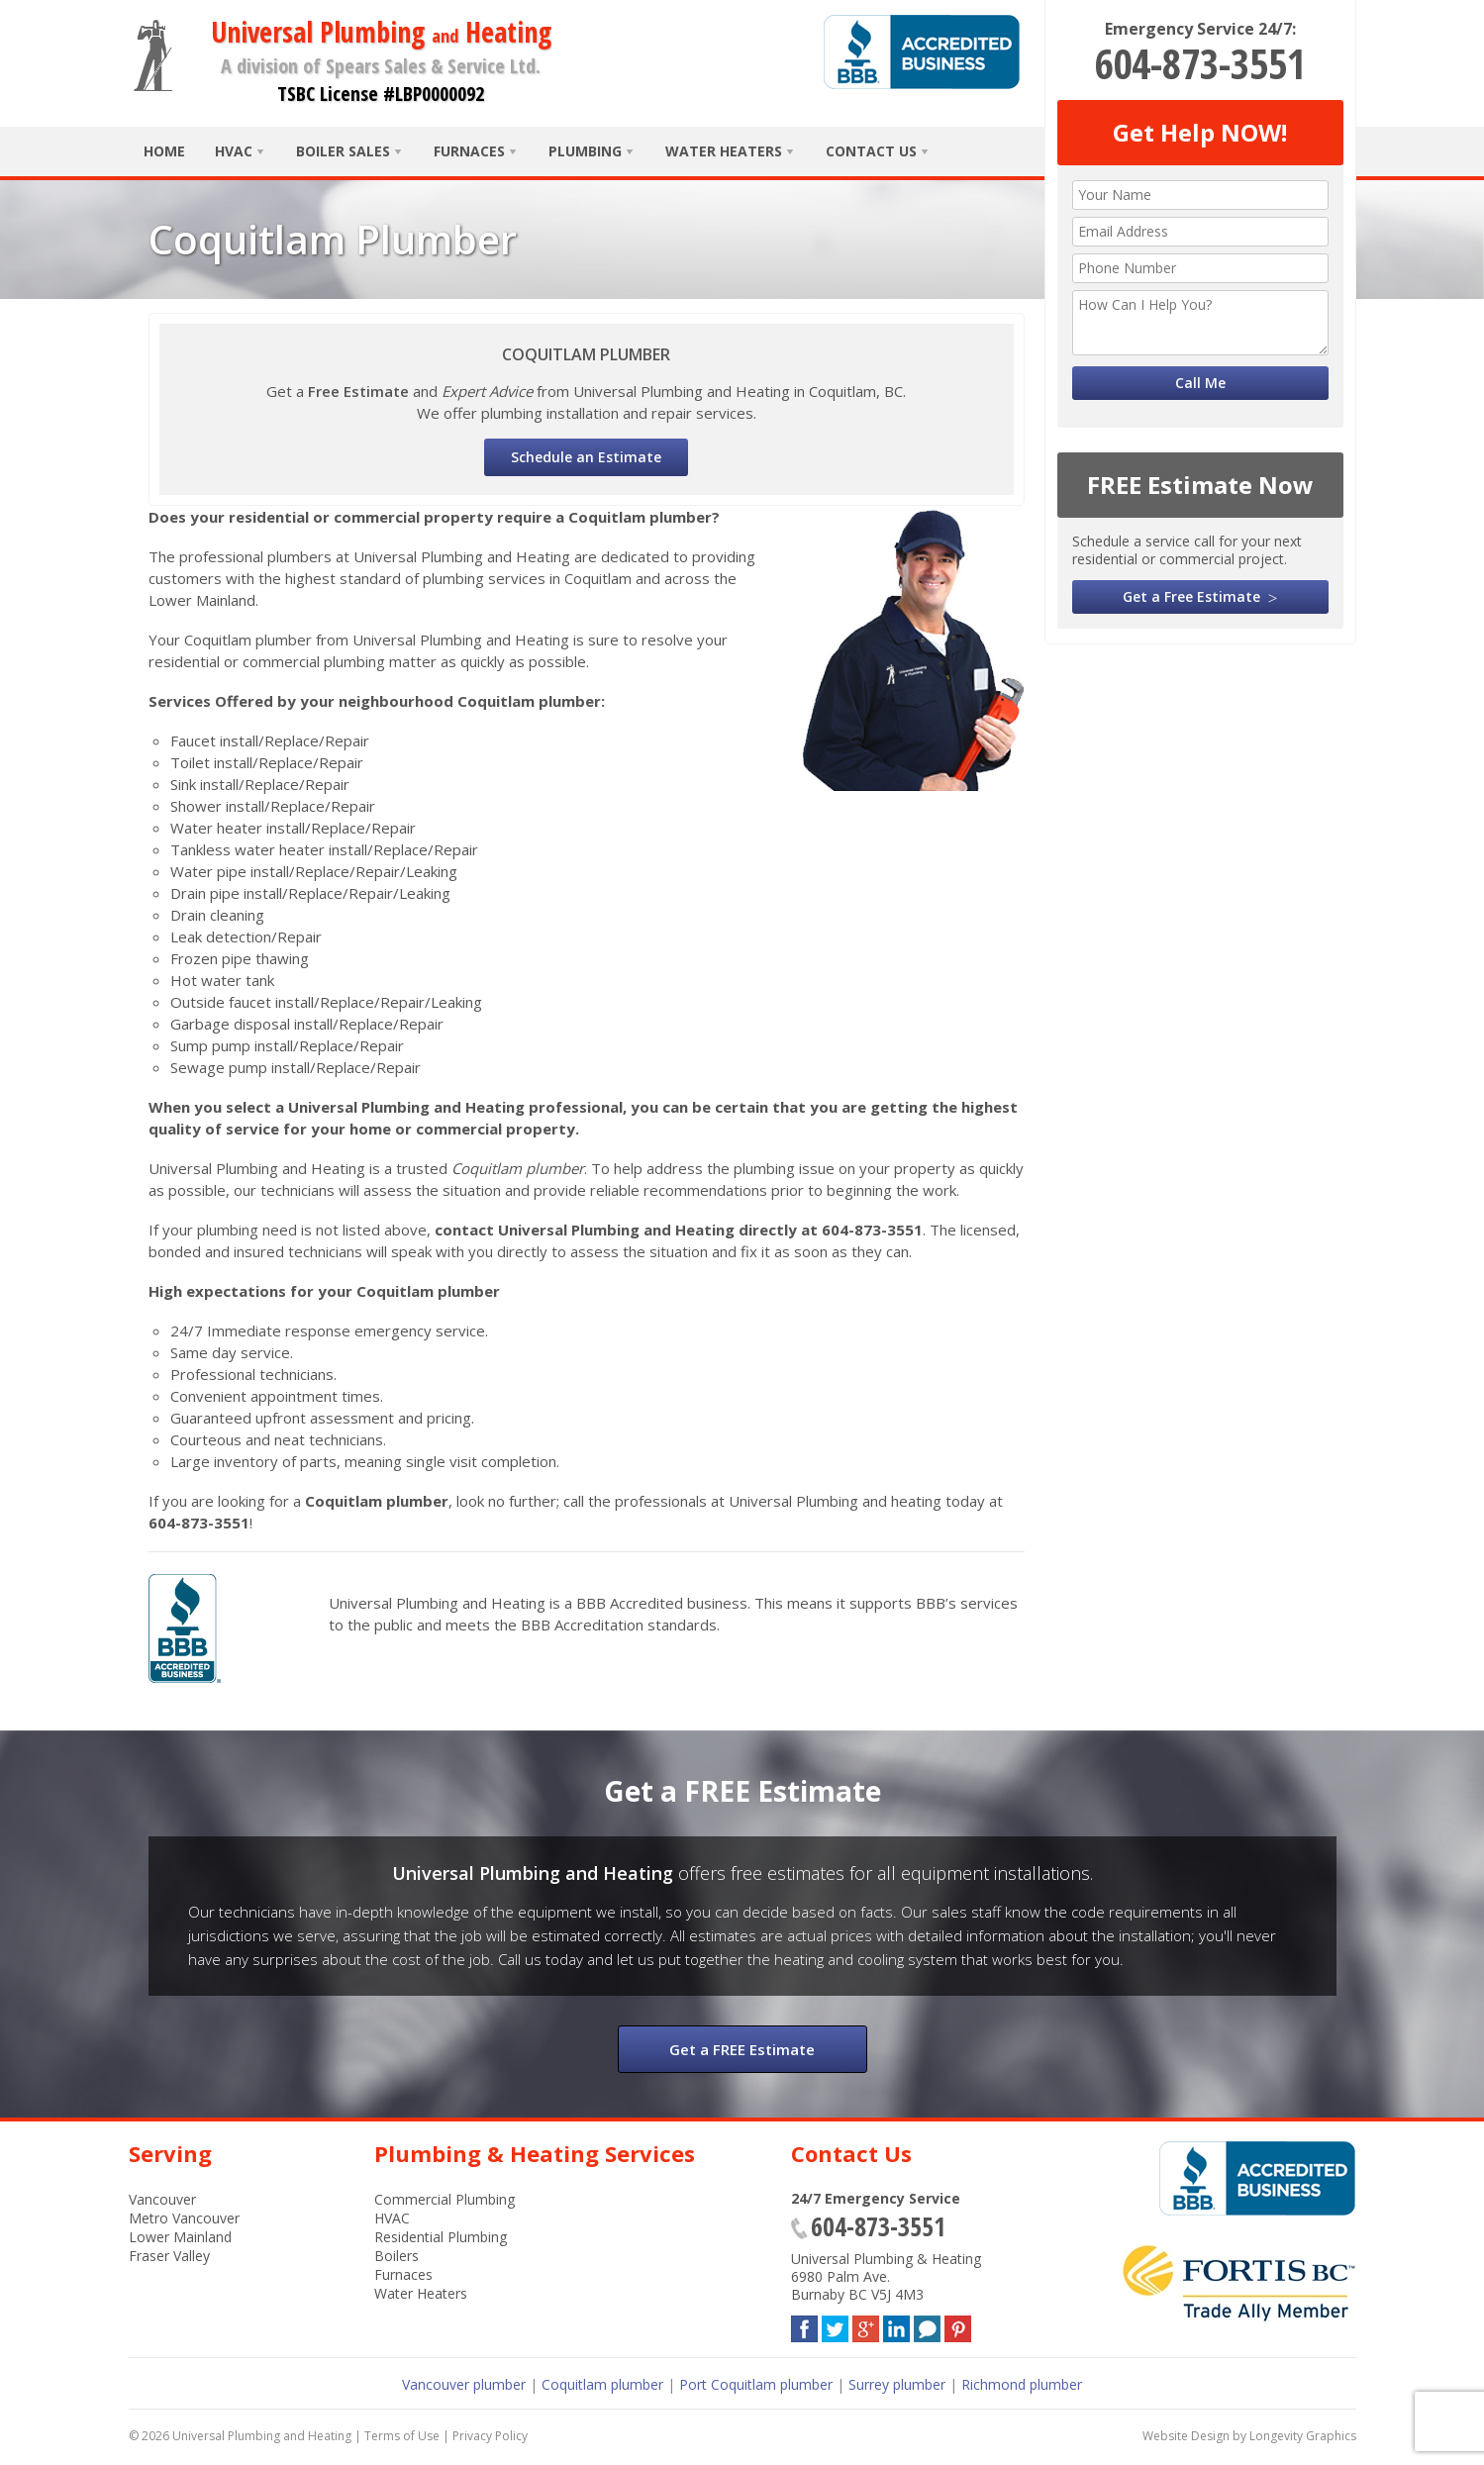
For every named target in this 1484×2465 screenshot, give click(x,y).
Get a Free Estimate (1191, 596)
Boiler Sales (343, 151)
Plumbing (585, 151)
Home (164, 151)
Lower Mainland (180, 2236)
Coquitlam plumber (602, 2384)
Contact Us (871, 151)
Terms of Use (402, 2435)
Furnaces (469, 151)
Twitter (835, 2325)
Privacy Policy (490, 2435)
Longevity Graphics (1302, 2435)
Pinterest (957, 2325)
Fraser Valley (169, 2255)
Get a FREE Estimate (742, 2049)
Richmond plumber (1021, 2384)
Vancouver (162, 2199)
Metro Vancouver (184, 2218)
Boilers (396, 2255)
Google (865, 2325)
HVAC (233, 151)
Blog (927, 2325)
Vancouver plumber (464, 2384)
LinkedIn (896, 2325)
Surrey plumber (896, 2384)
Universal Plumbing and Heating (261, 2435)
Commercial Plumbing (444, 2199)
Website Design (1186, 2435)
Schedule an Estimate (586, 456)
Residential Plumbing (440, 2236)
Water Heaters (723, 151)
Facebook (804, 2325)
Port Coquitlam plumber (756, 2384)
